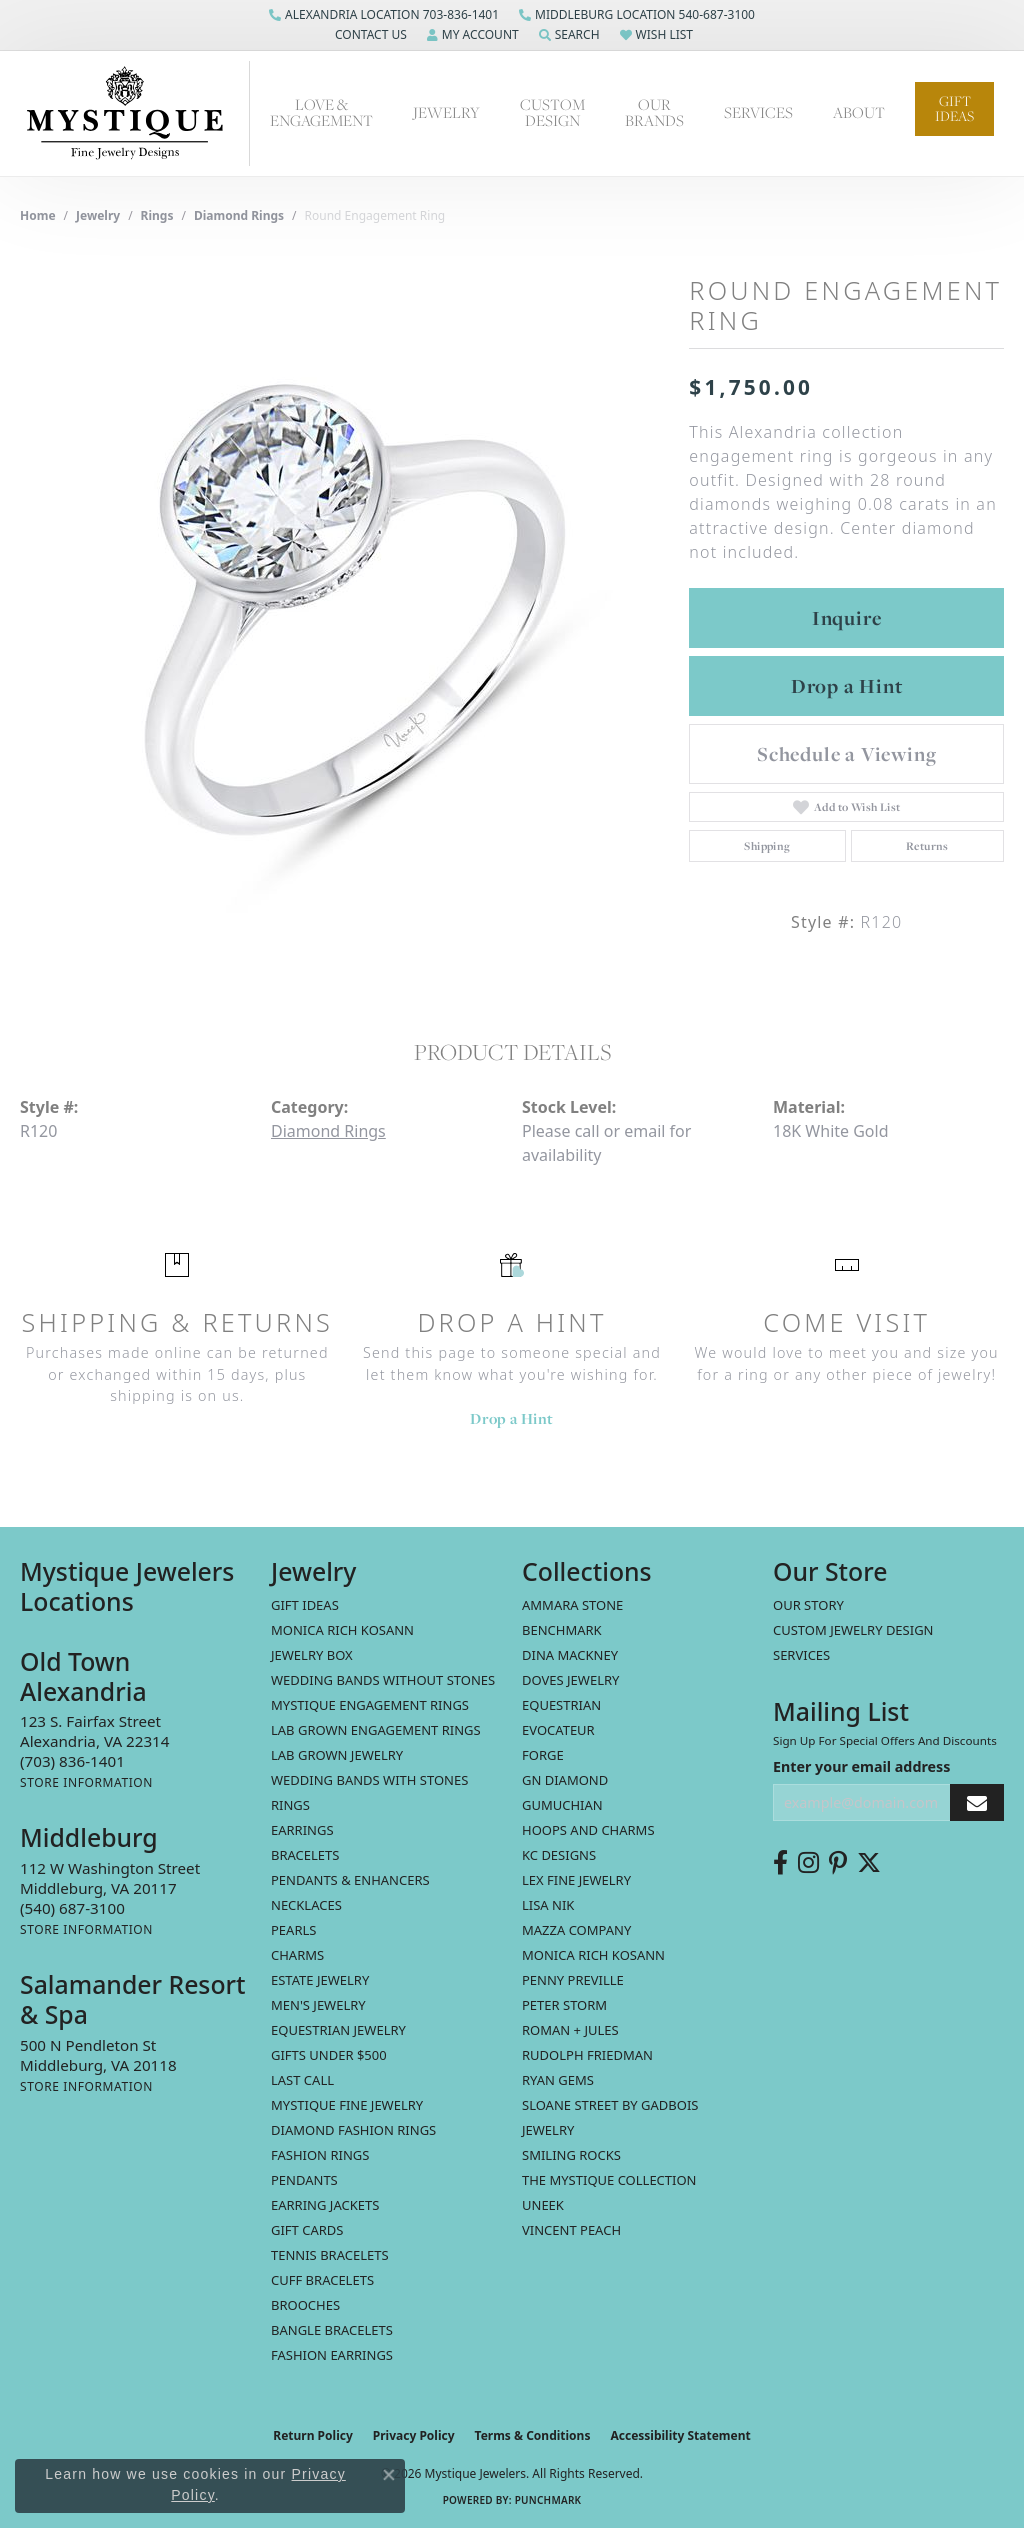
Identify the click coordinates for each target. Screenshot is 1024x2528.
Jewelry (446, 112)
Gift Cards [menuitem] (307, 2230)
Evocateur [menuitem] (558, 1730)
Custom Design (552, 112)
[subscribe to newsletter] (977, 1802)
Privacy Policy (414, 2435)
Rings (157, 215)
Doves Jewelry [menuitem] (570, 1680)
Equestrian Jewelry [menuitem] (338, 2030)
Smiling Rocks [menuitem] (571, 2155)
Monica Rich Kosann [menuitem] (593, 1955)
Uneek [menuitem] (543, 2205)
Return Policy (313, 2435)
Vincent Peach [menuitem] (571, 2230)
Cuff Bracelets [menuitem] (322, 2280)
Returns (927, 846)
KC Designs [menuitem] (559, 1855)
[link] (384, 15)
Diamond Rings (239, 215)
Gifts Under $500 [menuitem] (329, 2055)
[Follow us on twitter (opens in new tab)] (869, 1863)
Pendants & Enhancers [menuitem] (350, 1880)
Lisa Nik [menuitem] (548, 1905)
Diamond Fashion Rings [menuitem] (353, 2130)
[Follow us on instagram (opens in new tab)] (808, 1863)
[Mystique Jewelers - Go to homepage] (135, 113)
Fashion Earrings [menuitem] (332, 2355)
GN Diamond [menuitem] (565, 1780)
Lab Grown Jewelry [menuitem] (337, 1755)
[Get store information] (86, 1782)
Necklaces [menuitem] (306, 1905)
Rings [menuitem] (290, 1805)
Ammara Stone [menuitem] (572, 1605)
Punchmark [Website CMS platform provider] (548, 2500)
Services (758, 112)
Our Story (808, 1605)
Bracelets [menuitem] (305, 1855)
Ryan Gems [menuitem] (558, 2080)
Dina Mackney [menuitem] (570, 1655)
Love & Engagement (321, 112)
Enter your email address (861, 1766)
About (859, 112)
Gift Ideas (954, 108)
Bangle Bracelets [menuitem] (332, 2330)
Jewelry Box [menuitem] (312, 1655)
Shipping (767, 846)
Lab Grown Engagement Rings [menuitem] (376, 1730)
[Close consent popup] (389, 2475)
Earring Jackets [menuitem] (325, 2205)
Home (38, 215)
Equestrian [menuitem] (561, 1705)
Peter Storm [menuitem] (564, 2005)
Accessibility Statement (680, 2435)
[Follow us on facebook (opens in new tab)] (780, 1863)
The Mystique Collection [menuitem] (609, 2180)
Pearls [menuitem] (293, 1930)
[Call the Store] (72, 1761)
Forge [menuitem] (543, 1755)
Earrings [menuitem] (302, 1830)
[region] (345, 613)
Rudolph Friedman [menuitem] (587, 2055)
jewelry (98, 215)
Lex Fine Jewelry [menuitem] (576, 1880)
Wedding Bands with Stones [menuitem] (369, 1780)
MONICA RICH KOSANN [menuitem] (342, 1630)
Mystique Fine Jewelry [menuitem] (347, 2105)
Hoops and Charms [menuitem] (588, 1830)
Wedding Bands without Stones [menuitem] (383, 1680)
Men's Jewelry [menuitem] (318, 2005)
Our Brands (654, 112)
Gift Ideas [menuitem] (305, 1605)
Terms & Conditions (533, 2435)
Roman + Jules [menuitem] (570, 2030)
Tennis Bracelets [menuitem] (330, 2255)
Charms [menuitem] (297, 1955)
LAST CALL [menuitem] (302, 2080)
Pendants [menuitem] (304, 2180)
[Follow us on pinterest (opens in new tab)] (838, 1863)
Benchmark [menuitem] (562, 1630)
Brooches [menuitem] (305, 2305)
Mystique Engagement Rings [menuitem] (370, 1705)
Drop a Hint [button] (847, 686)
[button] (369, 35)
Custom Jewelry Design (853, 1630)
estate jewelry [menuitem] (320, 1980)
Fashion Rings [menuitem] (320, 2155)
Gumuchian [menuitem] (562, 1805)
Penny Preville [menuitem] (573, 1980)
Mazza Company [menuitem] (576, 1930)
